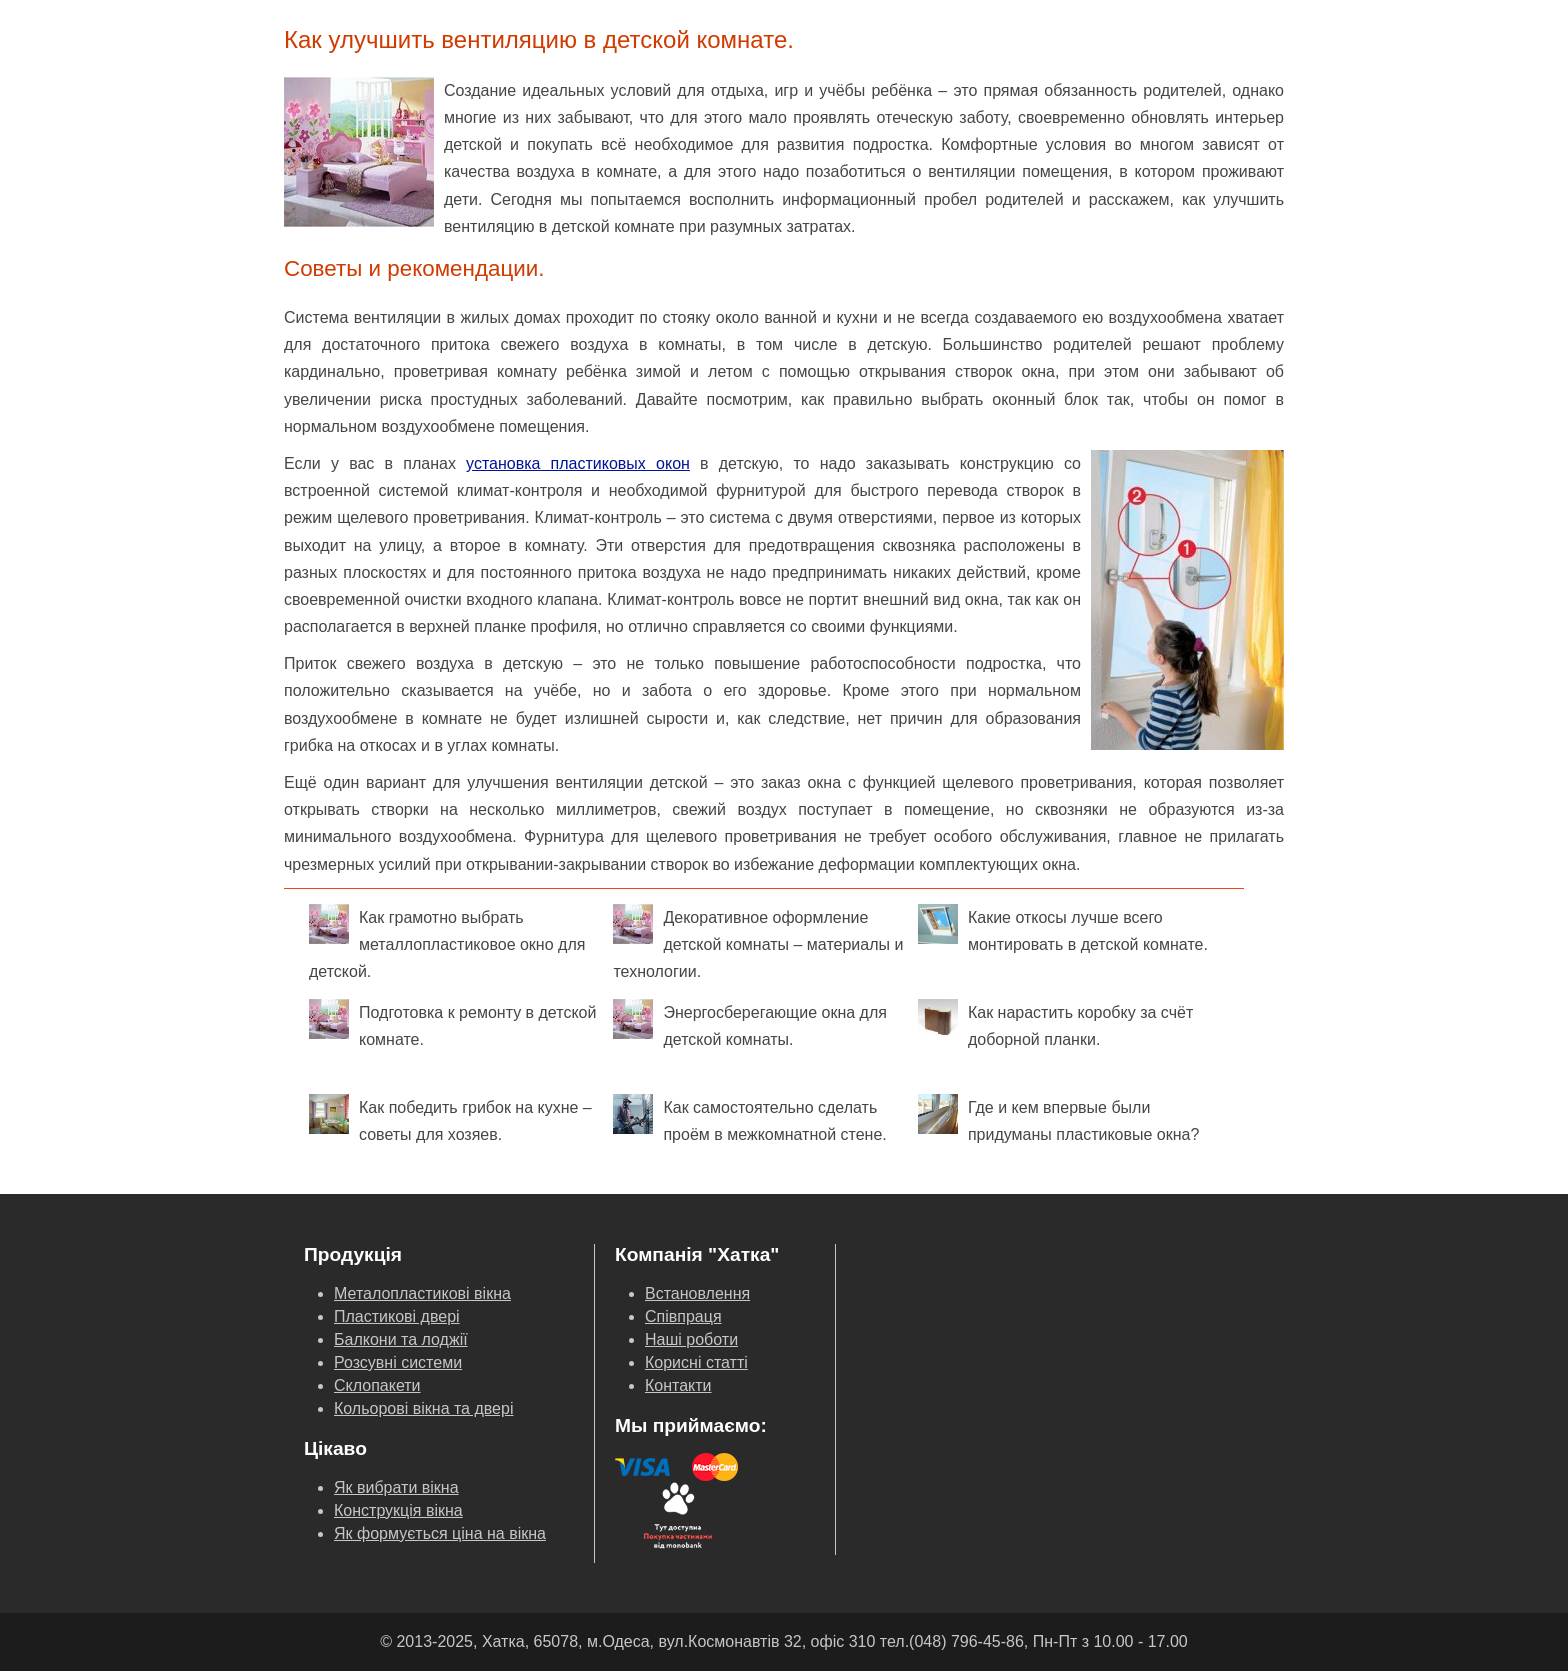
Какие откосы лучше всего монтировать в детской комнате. (1063, 928)
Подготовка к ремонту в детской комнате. (452, 1023)
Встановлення (697, 1293)
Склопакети (377, 1385)
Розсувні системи (398, 1362)
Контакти (678, 1385)
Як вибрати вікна (396, 1487)
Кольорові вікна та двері (423, 1408)
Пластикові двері (397, 1316)
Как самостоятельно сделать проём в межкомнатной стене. (749, 1118)
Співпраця (683, 1316)
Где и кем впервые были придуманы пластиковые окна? (1058, 1118)
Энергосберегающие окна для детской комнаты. (749, 1023)
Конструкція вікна (398, 1510)
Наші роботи (691, 1339)
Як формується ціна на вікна (440, 1533)
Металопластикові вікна (422, 1293)
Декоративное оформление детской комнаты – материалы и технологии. (758, 942)
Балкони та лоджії (401, 1339)
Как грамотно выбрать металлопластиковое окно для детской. (447, 942)
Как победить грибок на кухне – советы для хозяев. (450, 1118)
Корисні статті (696, 1362)
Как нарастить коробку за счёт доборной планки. (1055, 1023)
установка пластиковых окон (578, 463)
